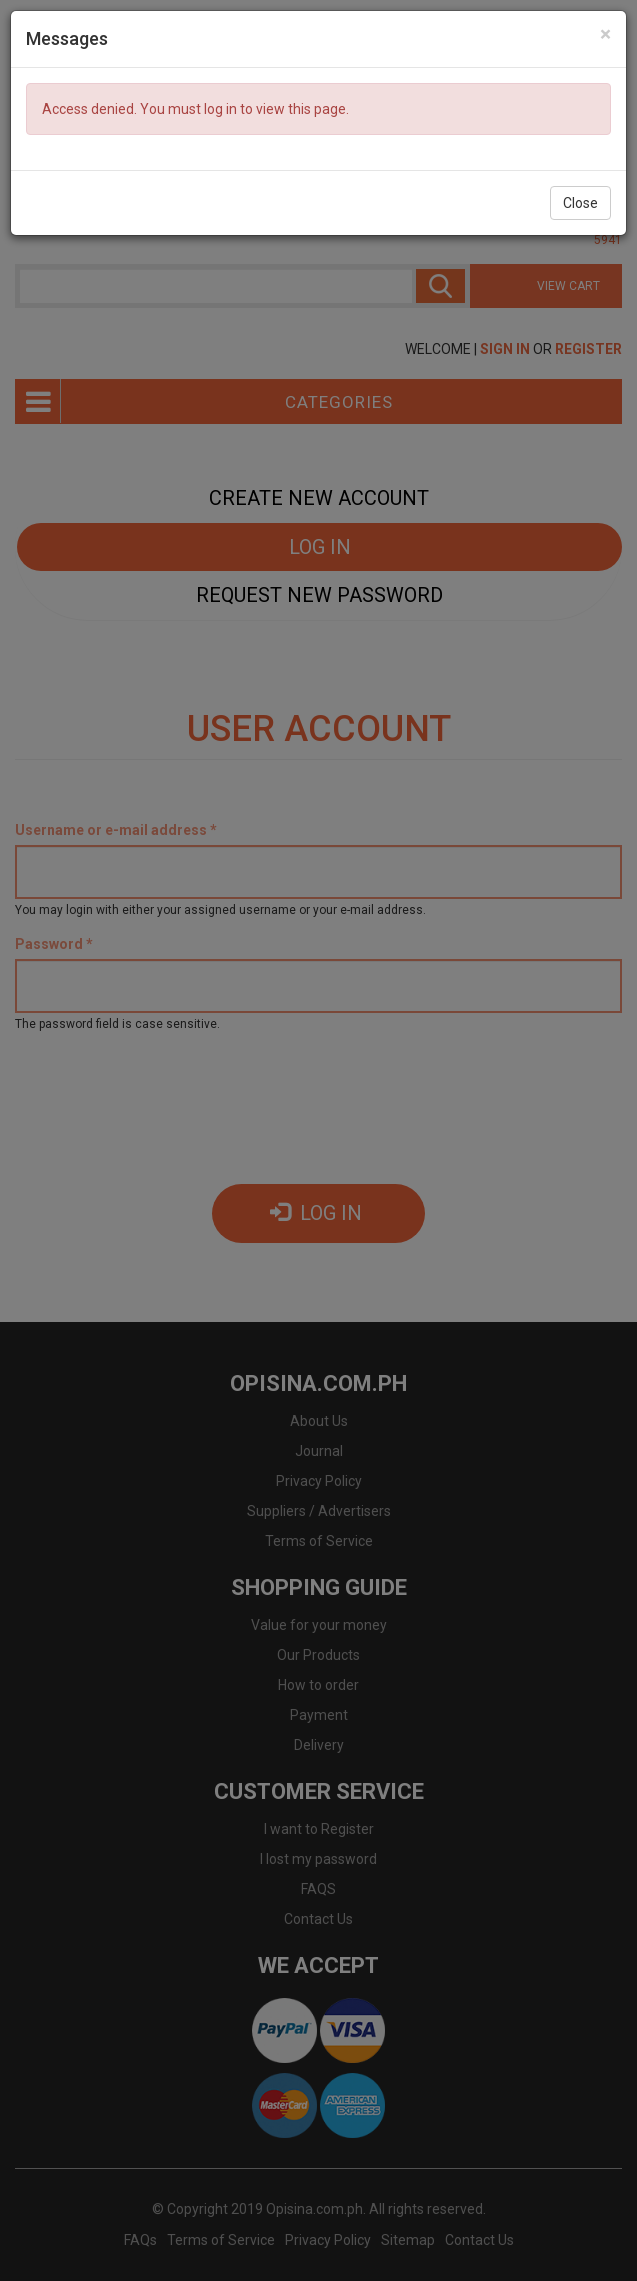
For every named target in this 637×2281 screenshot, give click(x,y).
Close (580, 203)
